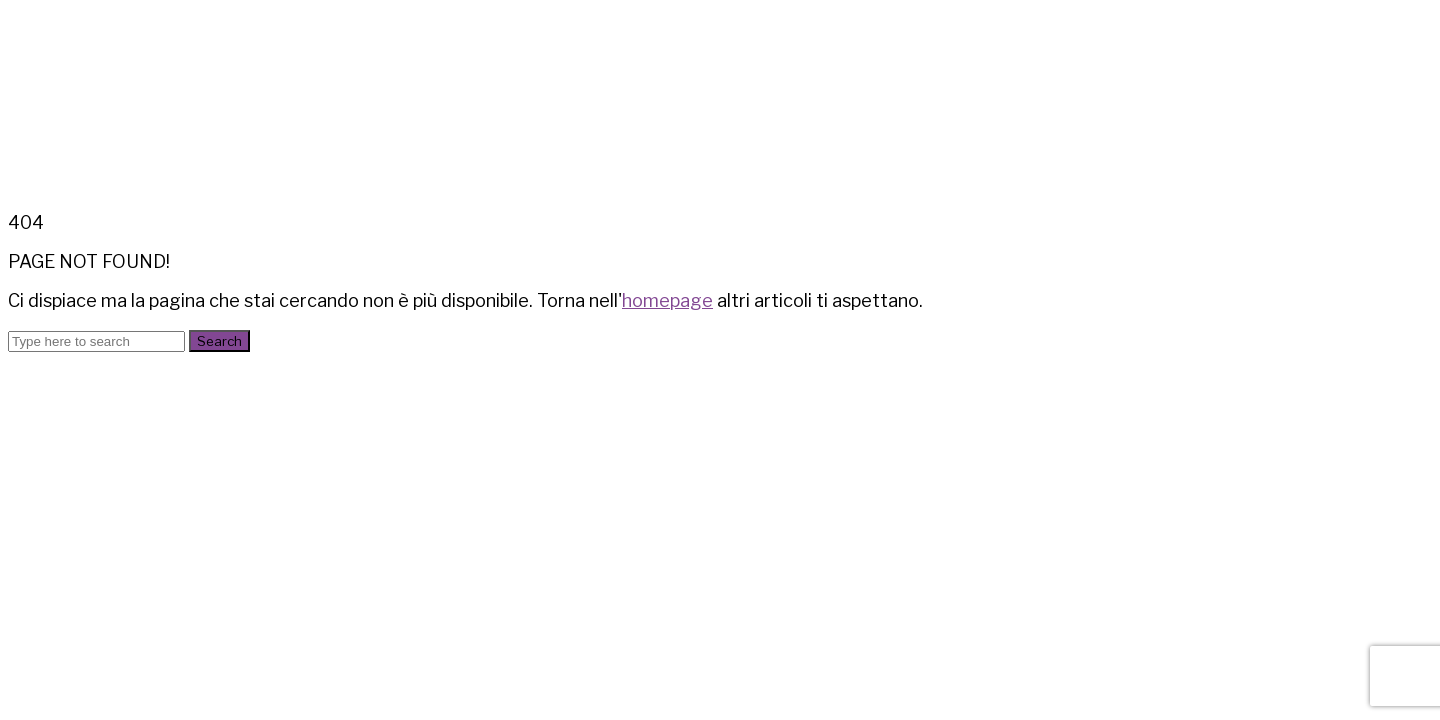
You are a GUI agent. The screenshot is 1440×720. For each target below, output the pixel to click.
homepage (667, 300)
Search (219, 341)
